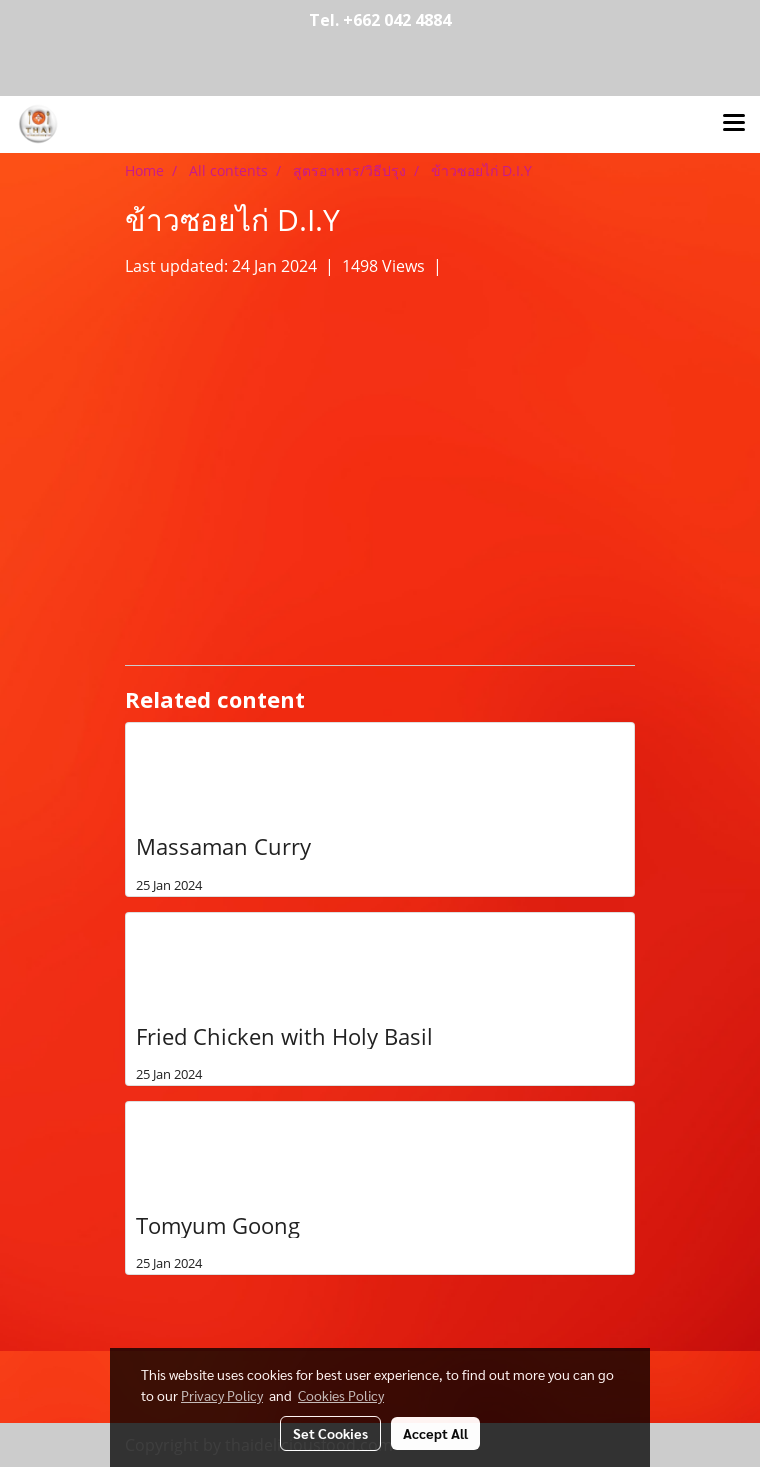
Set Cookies (330, 1433)
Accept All (435, 1433)
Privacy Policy (222, 1395)
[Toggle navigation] (734, 124)
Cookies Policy (341, 1395)
